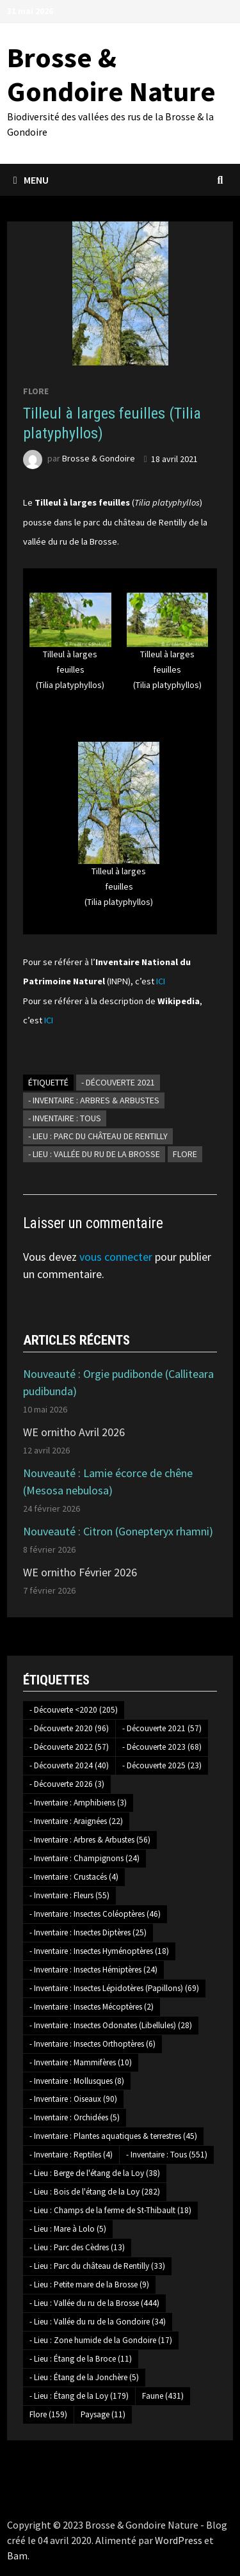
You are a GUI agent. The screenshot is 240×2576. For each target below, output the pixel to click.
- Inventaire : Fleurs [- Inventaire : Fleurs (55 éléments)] (69, 1895)
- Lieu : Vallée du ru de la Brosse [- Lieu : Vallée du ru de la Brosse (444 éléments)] (94, 2303)
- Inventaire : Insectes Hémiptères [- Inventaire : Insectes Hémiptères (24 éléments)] (93, 1969)
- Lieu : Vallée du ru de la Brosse (94, 1154)
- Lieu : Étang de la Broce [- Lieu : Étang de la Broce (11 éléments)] (80, 2358)
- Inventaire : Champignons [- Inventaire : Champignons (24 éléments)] (84, 1858)
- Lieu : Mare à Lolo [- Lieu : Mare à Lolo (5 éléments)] (67, 2228)
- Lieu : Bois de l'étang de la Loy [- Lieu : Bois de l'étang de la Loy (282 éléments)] (94, 2191)
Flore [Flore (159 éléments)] (48, 2414)
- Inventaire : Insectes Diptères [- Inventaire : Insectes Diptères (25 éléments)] (88, 1932)
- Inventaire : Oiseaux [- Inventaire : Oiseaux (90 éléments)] (73, 2098)
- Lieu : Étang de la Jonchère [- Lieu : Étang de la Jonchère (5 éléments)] (84, 2377)
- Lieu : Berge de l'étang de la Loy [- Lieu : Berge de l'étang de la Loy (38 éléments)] (94, 2173)
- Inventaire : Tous (64, 1118)
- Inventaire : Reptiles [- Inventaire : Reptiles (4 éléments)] (71, 2154)
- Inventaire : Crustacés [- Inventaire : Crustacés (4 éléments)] (73, 1876)
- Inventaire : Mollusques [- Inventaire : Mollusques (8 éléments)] (76, 2081)
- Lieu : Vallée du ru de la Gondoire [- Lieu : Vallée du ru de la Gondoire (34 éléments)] (97, 2321)
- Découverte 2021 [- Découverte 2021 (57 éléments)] (162, 1728)
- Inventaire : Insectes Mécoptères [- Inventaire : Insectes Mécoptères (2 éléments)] (91, 2006)
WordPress (178, 2540)
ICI (160, 981)
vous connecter (115, 1256)
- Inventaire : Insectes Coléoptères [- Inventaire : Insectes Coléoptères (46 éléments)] (95, 1913)
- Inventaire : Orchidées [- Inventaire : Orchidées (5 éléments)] (74, 2117)
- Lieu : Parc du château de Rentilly (98, 1136)
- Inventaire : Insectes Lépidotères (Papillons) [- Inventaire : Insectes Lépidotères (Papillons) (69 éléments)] (114, 1988)
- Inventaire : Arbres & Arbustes (93, 1100)
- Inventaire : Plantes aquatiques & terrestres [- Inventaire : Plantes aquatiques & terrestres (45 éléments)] (113, 2136)
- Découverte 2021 (118, 1082)
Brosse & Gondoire (98, 459)
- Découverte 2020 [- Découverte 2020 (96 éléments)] (69, 1728)
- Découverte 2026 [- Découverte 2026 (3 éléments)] (66, 1784)
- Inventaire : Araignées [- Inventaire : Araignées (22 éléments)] (76, 1821)
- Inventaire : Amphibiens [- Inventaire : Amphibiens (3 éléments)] (78, 1802)
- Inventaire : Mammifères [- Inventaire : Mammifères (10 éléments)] (80, 2062)
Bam (17, 2555)
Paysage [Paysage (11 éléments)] (103, 2414)
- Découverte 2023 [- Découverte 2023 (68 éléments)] (162, 1746)
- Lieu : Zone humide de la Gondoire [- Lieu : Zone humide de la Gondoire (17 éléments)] (100, 2340)
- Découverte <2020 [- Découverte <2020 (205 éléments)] (73, 1709)
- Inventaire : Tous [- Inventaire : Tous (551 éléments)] (166, 2154)
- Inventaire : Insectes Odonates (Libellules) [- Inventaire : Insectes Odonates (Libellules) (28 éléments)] (110, 2025)
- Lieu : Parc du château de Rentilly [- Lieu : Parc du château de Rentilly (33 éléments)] (97, 2265)
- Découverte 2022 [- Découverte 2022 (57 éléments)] (69, 1746)
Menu (31, 179)
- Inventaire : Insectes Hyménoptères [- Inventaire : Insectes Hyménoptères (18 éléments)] (99, 1951)
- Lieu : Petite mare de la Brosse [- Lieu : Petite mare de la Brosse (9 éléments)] (89, 2284)
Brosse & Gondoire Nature (111, 74)
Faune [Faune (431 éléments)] (163, 2395)
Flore (36, 391)
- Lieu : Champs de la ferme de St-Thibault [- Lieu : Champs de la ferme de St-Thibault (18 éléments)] (110, 2210)
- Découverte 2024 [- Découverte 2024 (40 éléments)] (69, 1765)
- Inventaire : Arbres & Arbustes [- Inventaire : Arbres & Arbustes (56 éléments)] (89, 1839)
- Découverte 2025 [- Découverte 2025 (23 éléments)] (162, 1765)
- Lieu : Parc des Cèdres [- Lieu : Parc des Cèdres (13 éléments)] (77, 2247)
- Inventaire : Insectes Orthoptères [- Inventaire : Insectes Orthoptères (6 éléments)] (92, 2043)
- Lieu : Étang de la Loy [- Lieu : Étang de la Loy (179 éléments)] (79, 2395)
